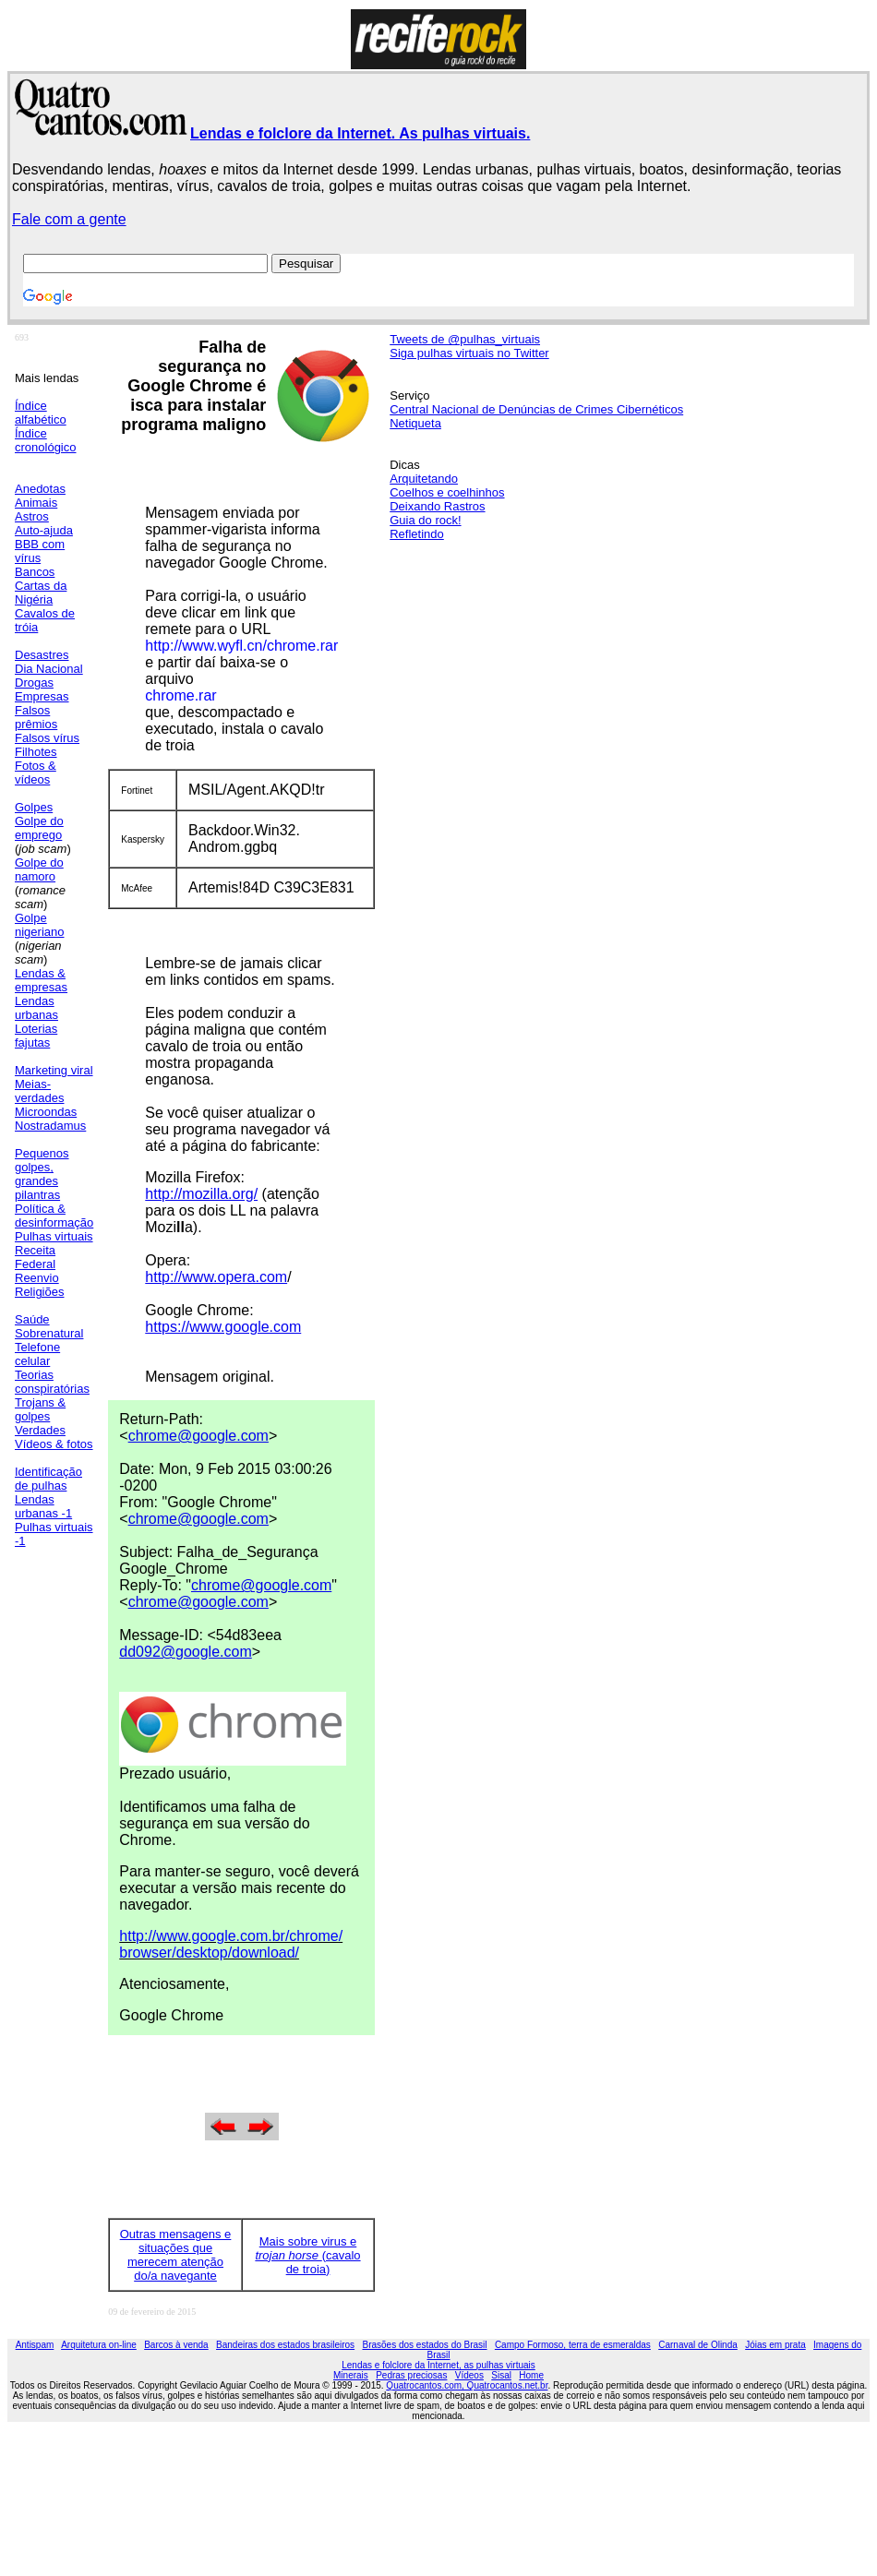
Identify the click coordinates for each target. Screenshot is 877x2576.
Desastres (42, 655)
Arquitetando (424, 478)
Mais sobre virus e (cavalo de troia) (307, 2255)
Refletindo (417, 534)
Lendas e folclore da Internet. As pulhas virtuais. (360, 133)
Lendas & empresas (41, 980)
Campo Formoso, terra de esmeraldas (573, 2345)
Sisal (501, 2375)
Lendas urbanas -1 (43, 1506)
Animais (36, 502)
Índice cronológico (46, 440)
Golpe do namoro (39, 869)
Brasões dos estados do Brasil (424, 2345)
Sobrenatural (49, 1333)
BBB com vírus (40, 551)
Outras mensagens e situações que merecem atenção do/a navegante (176, 2254)
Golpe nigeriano (40, 925)
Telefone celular (37, 1354)
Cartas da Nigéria (40, 592)
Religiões (39, 1292)
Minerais (350, 2375)
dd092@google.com (185, 1651)
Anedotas (40, 489)
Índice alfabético (40, 412)
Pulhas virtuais (54, 1236)
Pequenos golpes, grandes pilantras (42, 1174)
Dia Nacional (49, 669)
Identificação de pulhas (48, 1478)
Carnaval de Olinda (698, 2345)
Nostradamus (50, 1125)
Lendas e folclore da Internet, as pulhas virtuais (438, 2365)
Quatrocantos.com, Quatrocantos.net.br (466, 2385)
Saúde (32, 1319)
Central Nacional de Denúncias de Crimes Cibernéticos (536, 409)
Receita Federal (35, 1257)
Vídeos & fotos (54, 1444)
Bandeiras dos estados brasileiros (285, 2345)
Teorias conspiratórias (52, 1382)
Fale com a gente (69, 219)
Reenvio (37, 1278)
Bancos (34, 572)
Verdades (40, 1430)
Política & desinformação (54, 1215)
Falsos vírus (47, 738)
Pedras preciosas (411, 2375)
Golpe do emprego (39, 828)
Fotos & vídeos (35, 772)
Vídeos (469, 2375)
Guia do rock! (425, 520)
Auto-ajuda (44, 530)
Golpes (34, 807)
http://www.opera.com (216, 1277)
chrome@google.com (198, 1436)
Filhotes (36, 752)
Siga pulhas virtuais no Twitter (469, 353)
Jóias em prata (775, 2345)
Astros (32, 516)
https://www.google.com (223, 1327)
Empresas (42, 696)
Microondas (46, 1112)
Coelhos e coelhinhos (447, 492)
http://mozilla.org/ (201, 1194)
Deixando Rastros (437, 506)
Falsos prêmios (36, 717)
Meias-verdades (39, 1091)
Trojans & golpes (40, 1409)
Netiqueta (415, 423)
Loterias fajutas (36, 1035)
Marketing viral (54, 1070)
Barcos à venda (176, 2345)
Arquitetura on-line (99, 2345)
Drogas (34, 682)
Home (531, 2375)
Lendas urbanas (36, 1008)
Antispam (35, 2345)
